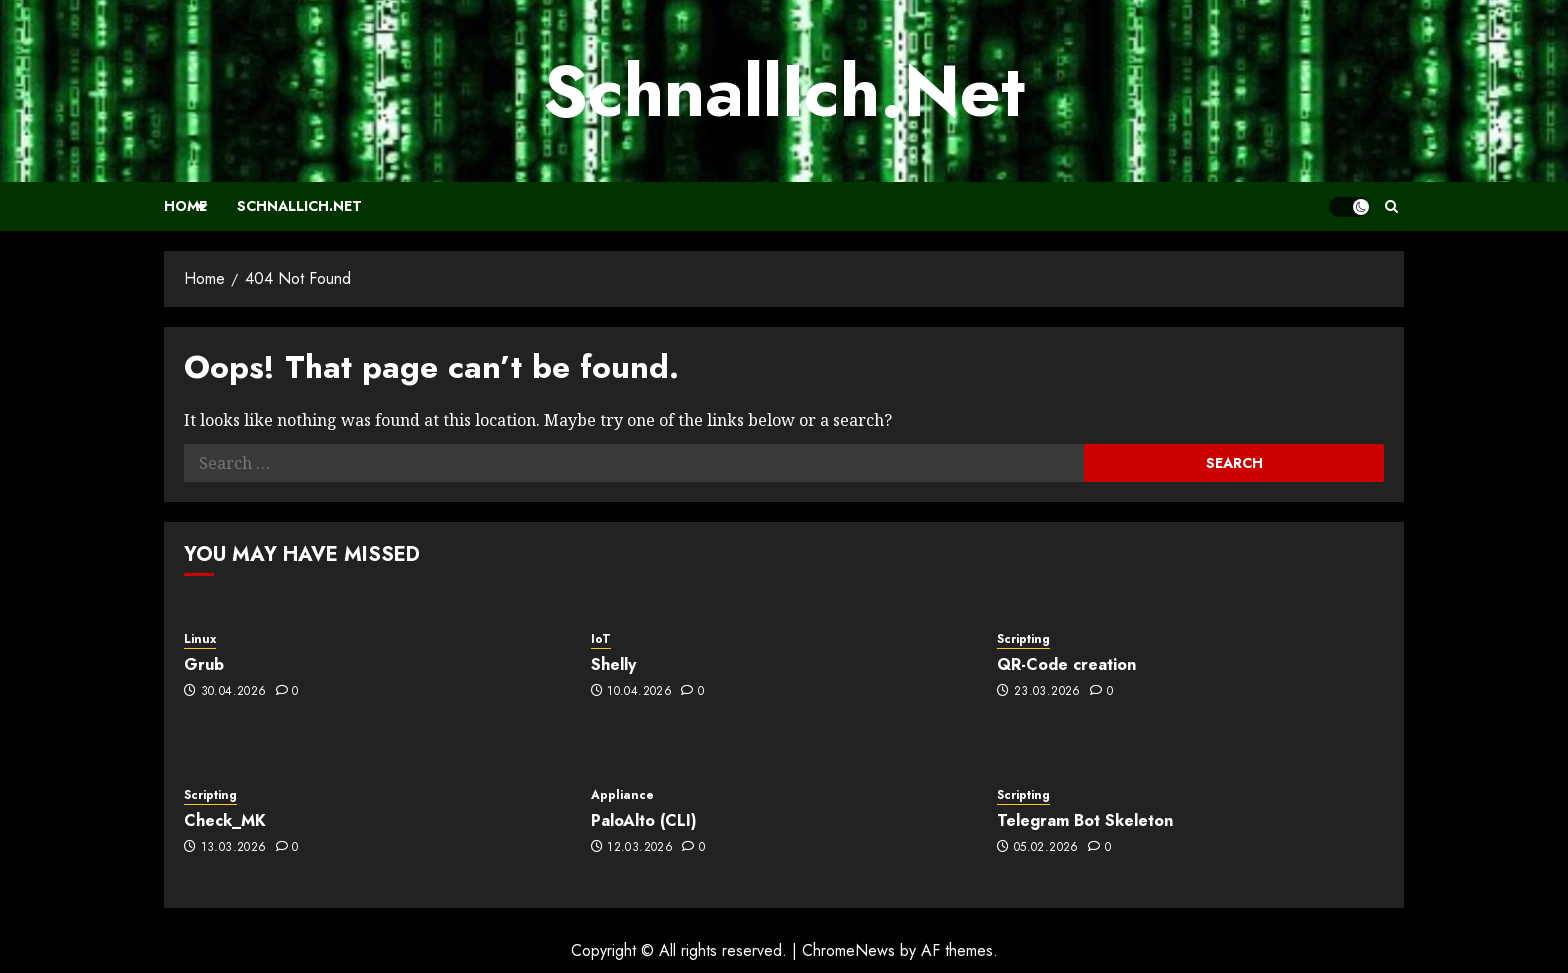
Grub (204, 664)
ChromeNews (848, 950)
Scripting (1023, 639)
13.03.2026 (234, 848)
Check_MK (225, 820)
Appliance (622, 795)
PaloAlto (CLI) (644, 820)
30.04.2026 (234, 692)
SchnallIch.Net (784, 91)
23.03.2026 (1047, 692)
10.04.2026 (639, 692)
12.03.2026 (640, 848)
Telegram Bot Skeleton (1085, 820)
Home (185, 206)
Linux (200, 639)
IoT (601, 639)
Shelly (613, 664)
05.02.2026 (1046, 848)
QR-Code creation (1066, 664)
